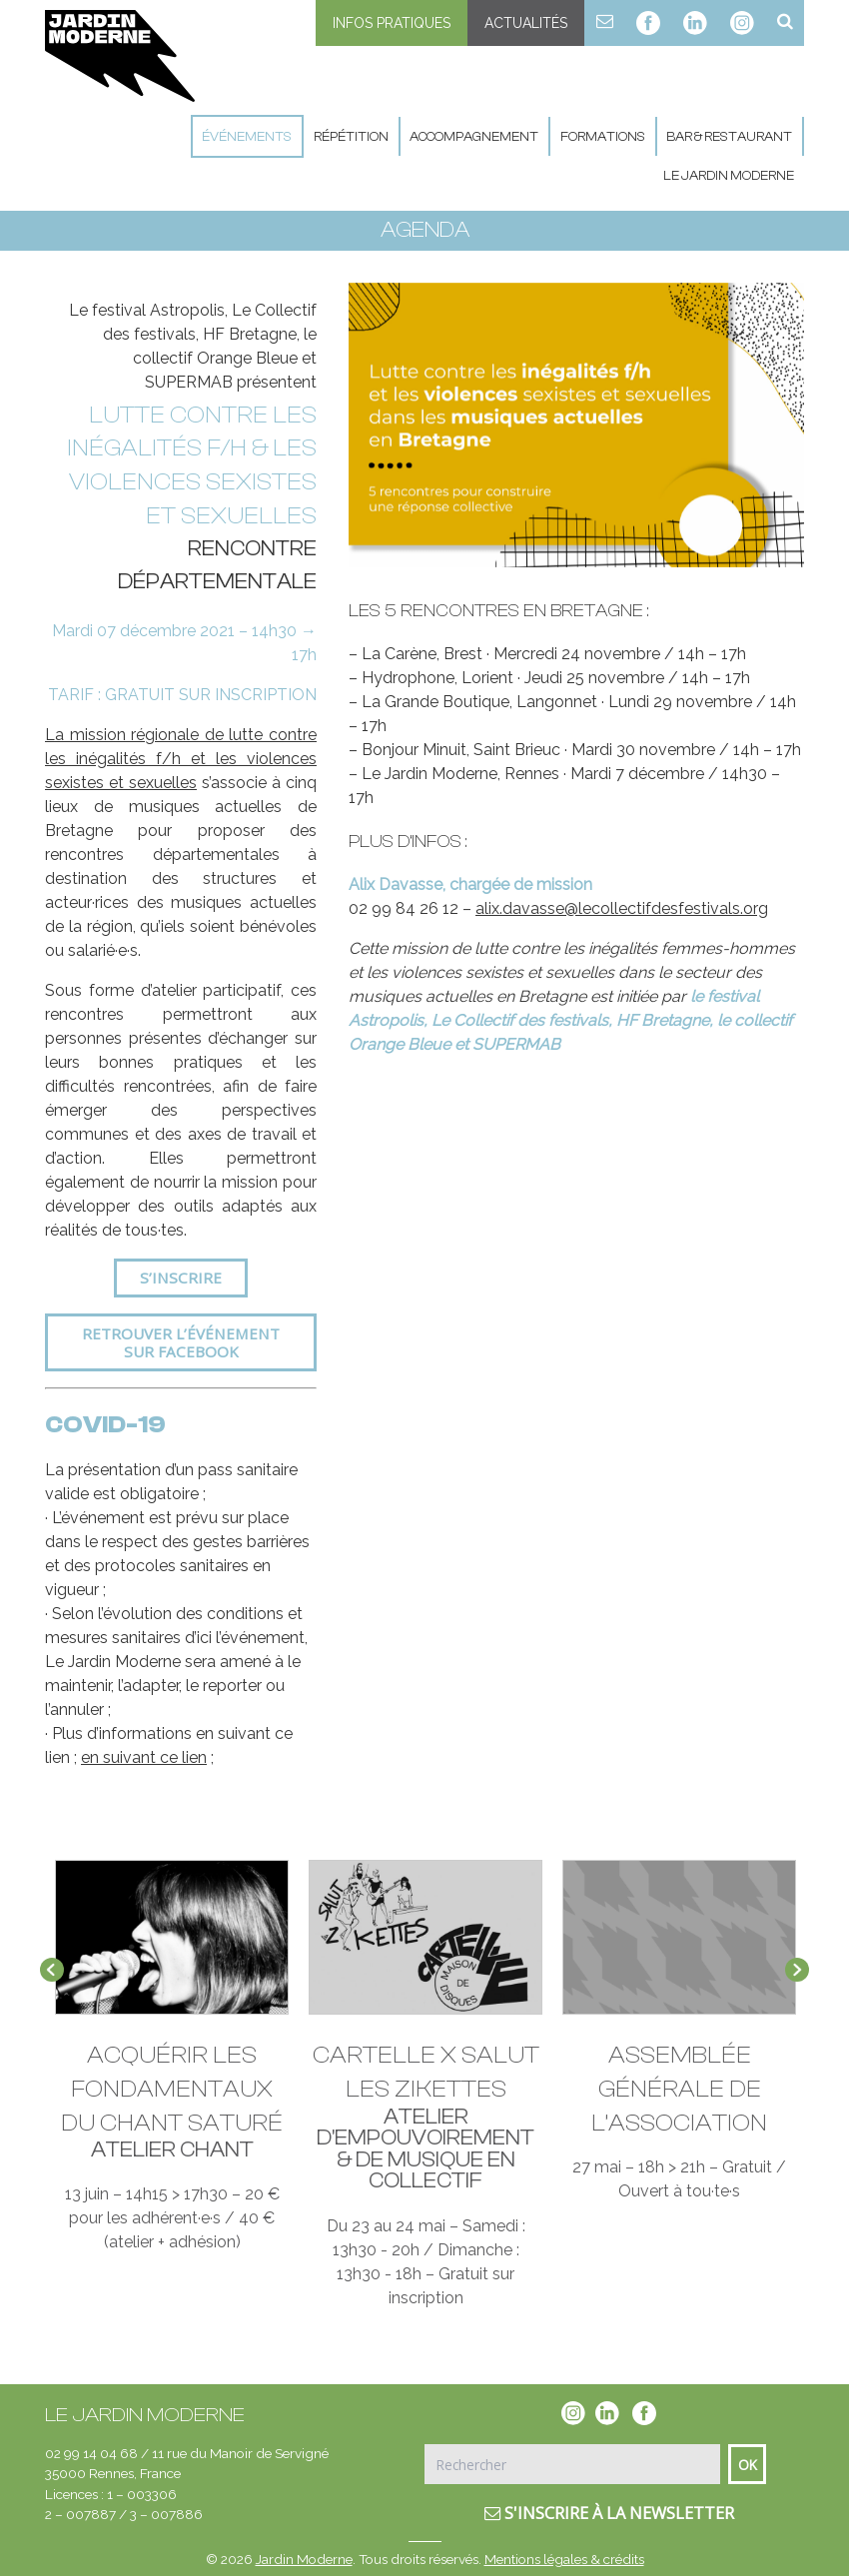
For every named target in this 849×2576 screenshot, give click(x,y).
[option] (576, 425)
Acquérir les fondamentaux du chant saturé (172, 2090)
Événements (247, 136)
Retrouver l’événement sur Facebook (181, 1342)
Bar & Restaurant (729, 136)
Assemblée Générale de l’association (679, 2090)
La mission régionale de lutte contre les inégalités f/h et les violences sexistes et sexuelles (181, 758)
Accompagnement (474, 136)
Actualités (525, 23)
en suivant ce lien (144, 1757)
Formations (602, 136)
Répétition (351, 136)
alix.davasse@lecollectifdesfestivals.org (621, 908)
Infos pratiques (391, 23)
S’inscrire (181, 1278)
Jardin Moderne (304, 2559)
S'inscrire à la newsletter (609, 2513)
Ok (747, 2464)
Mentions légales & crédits (564, 2559)
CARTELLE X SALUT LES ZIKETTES (426, 2073)
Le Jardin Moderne (728, 175)
